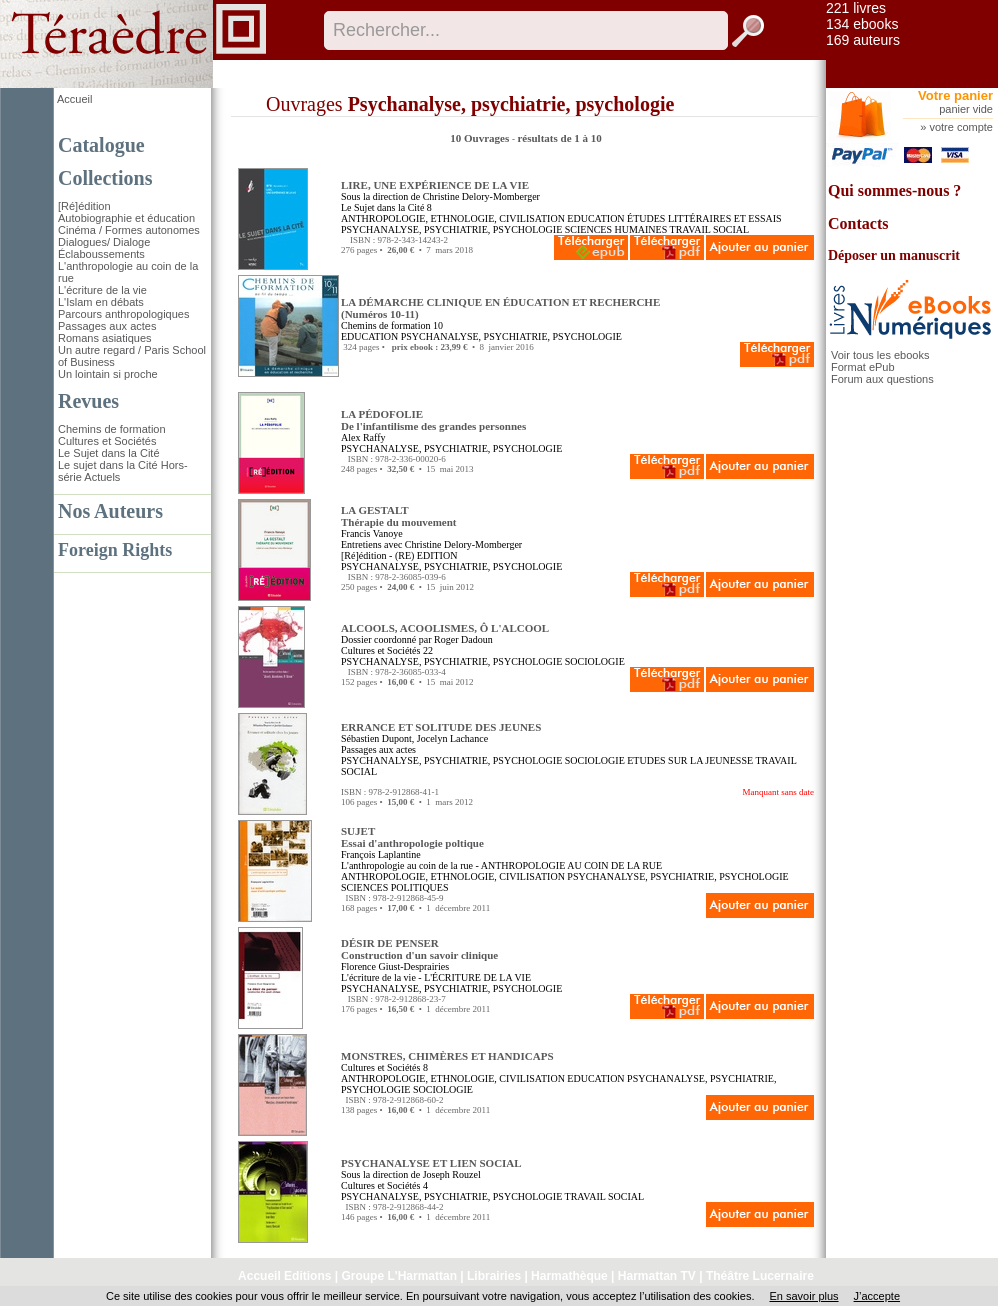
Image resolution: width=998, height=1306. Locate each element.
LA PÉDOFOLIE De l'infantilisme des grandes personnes (433, 420)
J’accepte (877, 1296)
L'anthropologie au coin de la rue (407, 865)
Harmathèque (569, 1276)
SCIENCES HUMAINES (616, 229)
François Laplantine (381, 854)
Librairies (494, 1276)
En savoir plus (803, 1296)
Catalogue (101, 145)
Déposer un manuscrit (894, 255)
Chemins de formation (112, 429)
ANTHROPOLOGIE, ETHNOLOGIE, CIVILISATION (453, 218)
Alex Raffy (363, 437)
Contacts (858, 223)
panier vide (966, 109)
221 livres (856, 8)
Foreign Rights (115, 550)
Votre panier (955, 95)
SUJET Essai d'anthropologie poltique (412, 837)
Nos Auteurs (110, 511)
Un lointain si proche (108, 374)
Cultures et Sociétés (107, 441)
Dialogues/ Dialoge (104, 242)
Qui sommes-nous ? (894, 190)
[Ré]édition (84, 206)
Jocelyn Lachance (452, 738)
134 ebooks (862, 24)
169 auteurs (863, 40)
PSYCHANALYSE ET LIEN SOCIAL (431, 1163)
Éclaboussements (101, 254)
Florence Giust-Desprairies (395, 966)
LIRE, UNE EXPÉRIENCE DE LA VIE (435, 185)
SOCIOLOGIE (595, 661)
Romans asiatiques (105, 338)
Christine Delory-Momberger (481, 196)
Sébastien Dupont (376, 738)
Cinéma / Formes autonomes (129, 230)
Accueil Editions (284, 1276)
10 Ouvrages (481, 138)
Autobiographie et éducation (126, 218)
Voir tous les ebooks (880, 355)
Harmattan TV (657, 1276)
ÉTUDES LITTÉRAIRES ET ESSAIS (704, 218)
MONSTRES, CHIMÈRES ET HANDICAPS (447, 1056)
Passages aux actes (107, 326)
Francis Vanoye (372, 533)
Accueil (74, 99)
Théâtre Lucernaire (760, 1276)
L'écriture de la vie (102, 290)
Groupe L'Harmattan (399, 1276)
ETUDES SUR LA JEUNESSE (690, 760)
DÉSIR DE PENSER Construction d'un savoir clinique (419, 949)
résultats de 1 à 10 (559, 138)
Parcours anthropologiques (123, 314)
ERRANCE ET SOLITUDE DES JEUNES (441, 727)
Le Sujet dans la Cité (109, 453)
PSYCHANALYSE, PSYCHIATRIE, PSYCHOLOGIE (451, 229)
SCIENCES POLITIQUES (395, 887)
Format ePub (863, 367)
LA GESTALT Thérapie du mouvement (399, 516)
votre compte (961, 127)
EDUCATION (595, 218)
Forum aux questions (882, 379)
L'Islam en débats (101, 302)
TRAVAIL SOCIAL (710, 229)
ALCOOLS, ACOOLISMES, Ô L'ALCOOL (445, 628)
